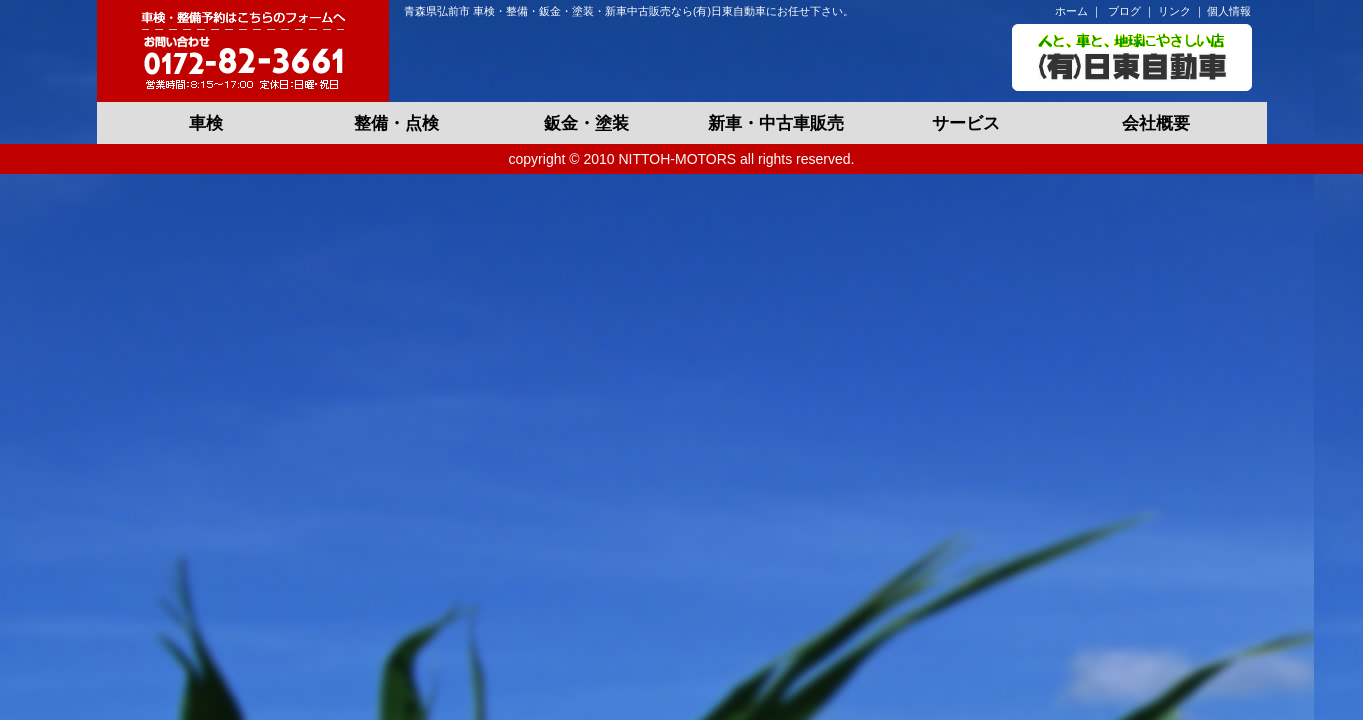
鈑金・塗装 (586, 123)
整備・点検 (396, 123)
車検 (206, 123)
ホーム (1071, 11)
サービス (966, 123)
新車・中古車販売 (776, 123)
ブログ (1124, 11)
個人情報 (1229, 11)
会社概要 (1156, 123)
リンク (1174, 11)
